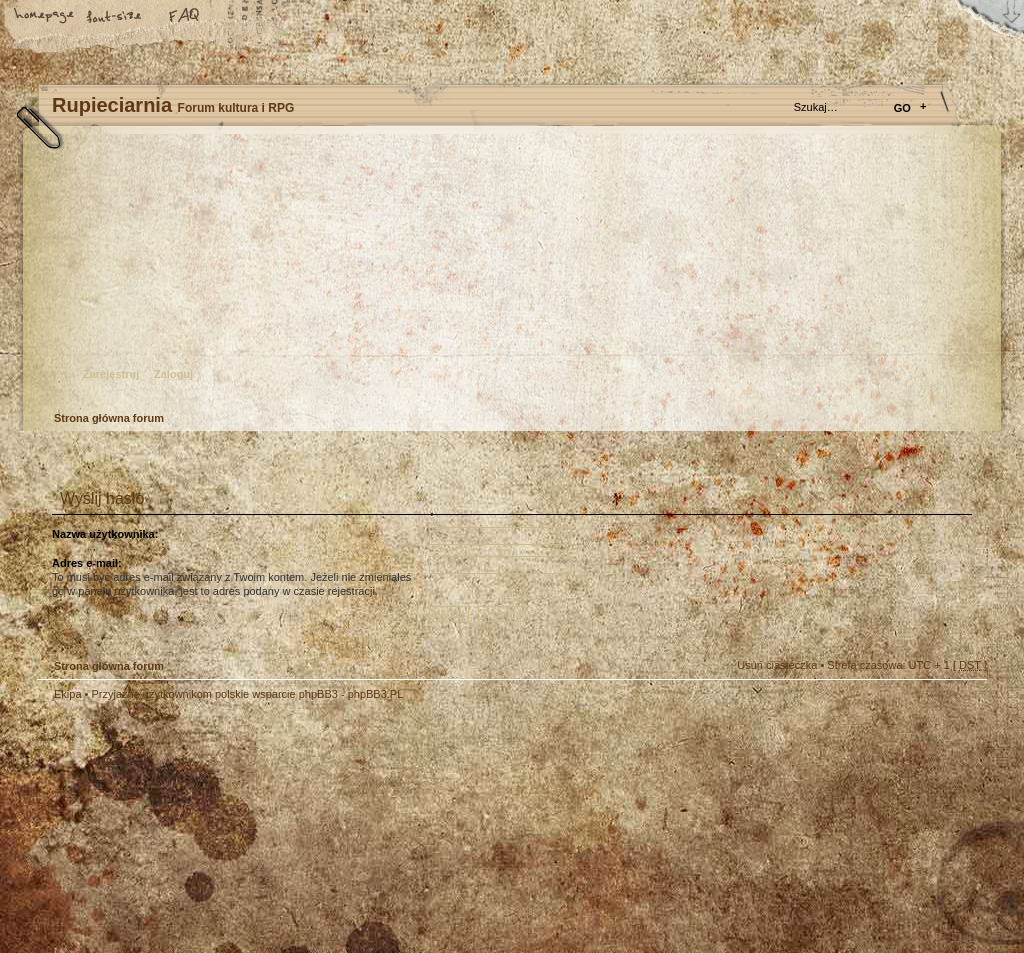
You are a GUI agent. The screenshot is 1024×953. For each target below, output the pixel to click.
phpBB (262, 828)
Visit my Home (927, 886)
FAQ (185, 17)
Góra (962, 708)
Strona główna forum (509, 275)
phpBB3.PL (376, 694)
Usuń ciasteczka (777, 665)
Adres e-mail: (87, 563)
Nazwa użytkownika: (105, 534)
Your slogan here (352, 830)
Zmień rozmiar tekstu (115, 17)
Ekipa (68, 694)
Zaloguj (173, 374)
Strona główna (45, 17)
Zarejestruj (111, 374)
